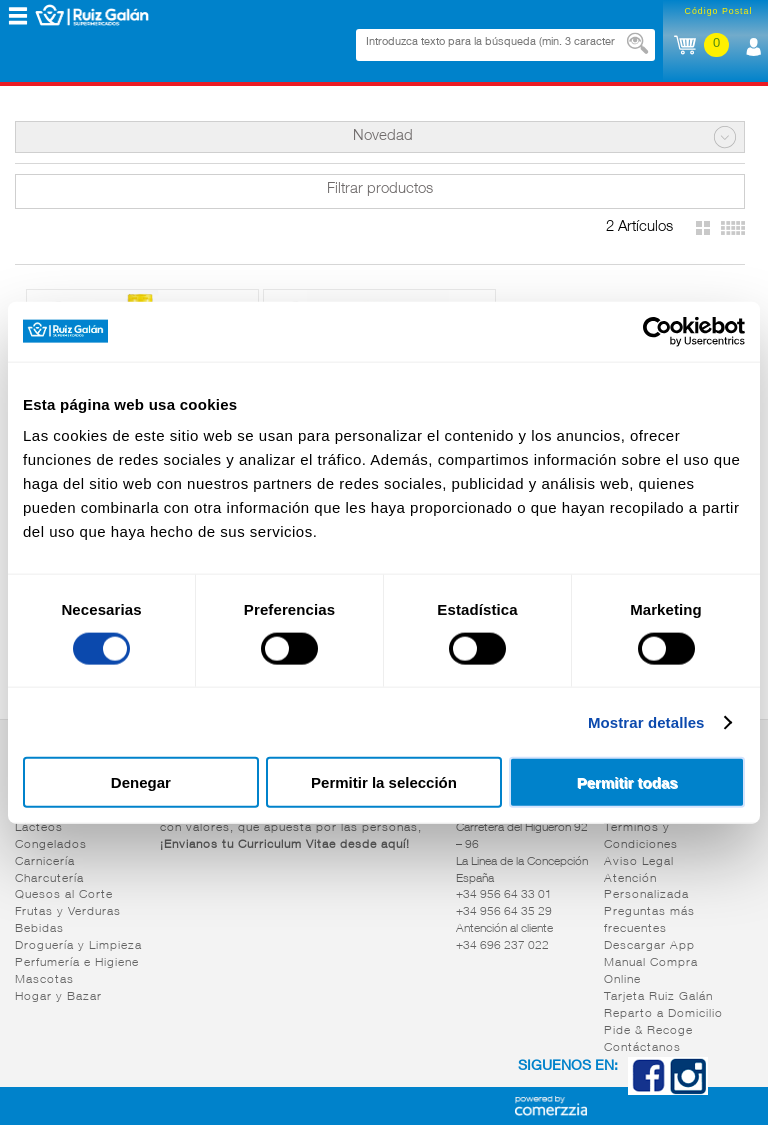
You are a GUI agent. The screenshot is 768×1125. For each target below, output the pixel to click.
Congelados (51, 845)
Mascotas (44, 980)
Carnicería (45, 862)
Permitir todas (627, 782)
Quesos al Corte (64, 895)
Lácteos (39, 828)
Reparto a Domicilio (663, 1014)
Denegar (141, 782)
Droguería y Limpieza (78, 946)
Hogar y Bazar (58, 997)
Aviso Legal (639, 862)
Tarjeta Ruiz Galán (658, 997)
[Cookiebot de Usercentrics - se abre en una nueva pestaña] (657, 331)
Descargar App (649, 946)
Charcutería (49, 879)
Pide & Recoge (648, 1031)
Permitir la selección (384, 782)
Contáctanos (642, 1048)
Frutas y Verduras (68, 912)
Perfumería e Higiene (77, 963)
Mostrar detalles (646, 721)
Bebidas (39, 929)
